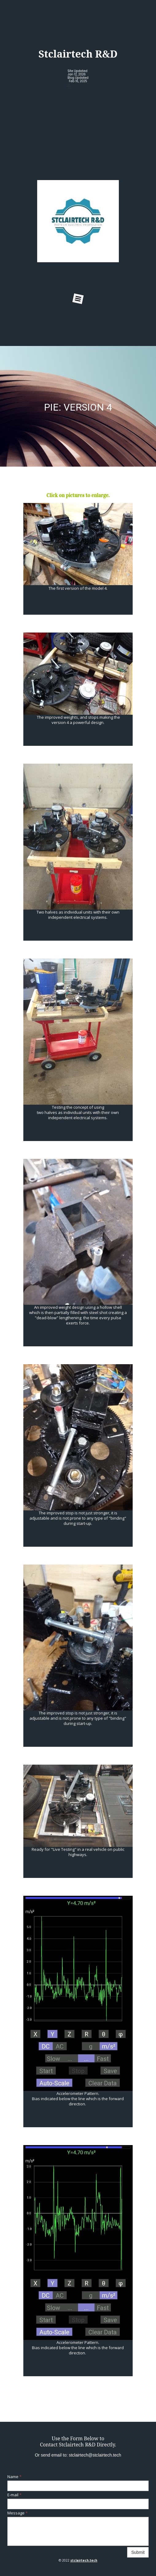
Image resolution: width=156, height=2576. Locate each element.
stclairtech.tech (83, 2560)
